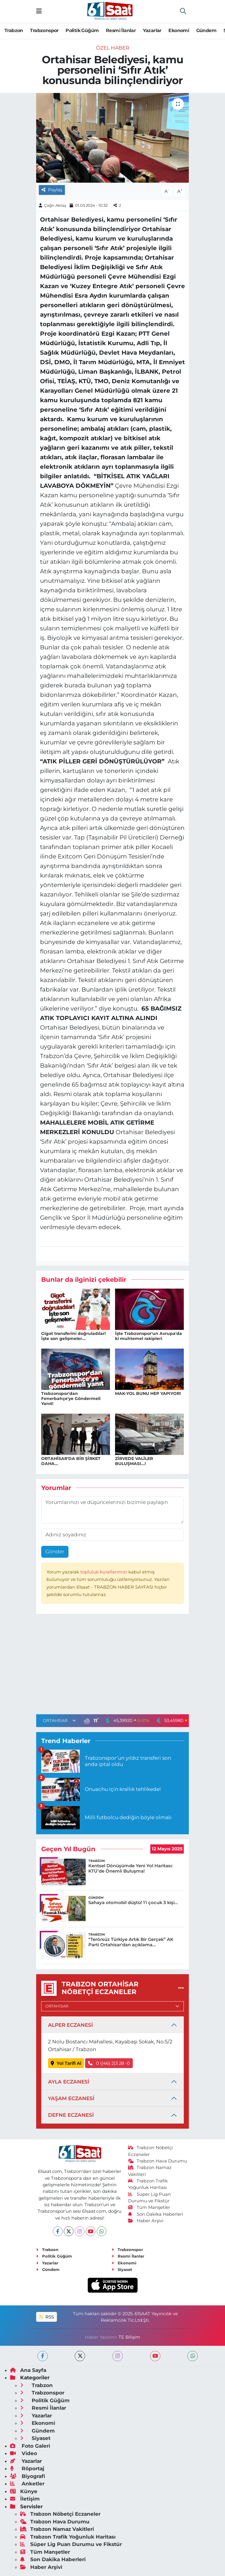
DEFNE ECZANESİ (71, 2115)
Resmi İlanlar (121, 30)
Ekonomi (178, 30)
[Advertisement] (112, 1665)
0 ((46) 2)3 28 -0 (109, 2063)
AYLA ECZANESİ (68, 2082)
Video (23, 2453)
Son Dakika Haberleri (155, 2214)
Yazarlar (152, 30)
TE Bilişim (129, 2337)
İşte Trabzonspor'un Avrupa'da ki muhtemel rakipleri (148, 1336)
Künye (23, 2491)
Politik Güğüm (82, 30)
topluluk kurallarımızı (104, 1572)
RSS (46, 2317)
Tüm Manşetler (149, 2207)
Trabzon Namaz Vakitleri (57, 2529)
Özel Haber (112, 48)
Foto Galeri (30, 2446)
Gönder (54, 1551)
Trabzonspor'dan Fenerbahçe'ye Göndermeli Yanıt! (70, 1398)
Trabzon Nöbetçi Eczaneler (60, 2514)
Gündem (206, 30)
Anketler (27, 2484)
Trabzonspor (44, 30)
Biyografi (27, 2476)
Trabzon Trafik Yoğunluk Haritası (68, 2537)
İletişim (25, 2499)
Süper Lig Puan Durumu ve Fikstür (71, 2544)
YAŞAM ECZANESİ (71, 2098)
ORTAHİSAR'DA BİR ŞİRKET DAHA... (70, 1461)
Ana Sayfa (28, 2370)
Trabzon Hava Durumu (157, 2161)
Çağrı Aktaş (55, 205)
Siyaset (122, 2269)
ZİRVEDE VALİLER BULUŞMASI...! (134, 1461)
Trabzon (13, 30)
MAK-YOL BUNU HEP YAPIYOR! (148, 1393)
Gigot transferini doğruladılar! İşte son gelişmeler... (73, 1336)
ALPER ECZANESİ (70, 2025)
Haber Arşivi (145, 2220)
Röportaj (27, 2468)
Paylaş (52, 189)
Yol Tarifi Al (66, 2063)
